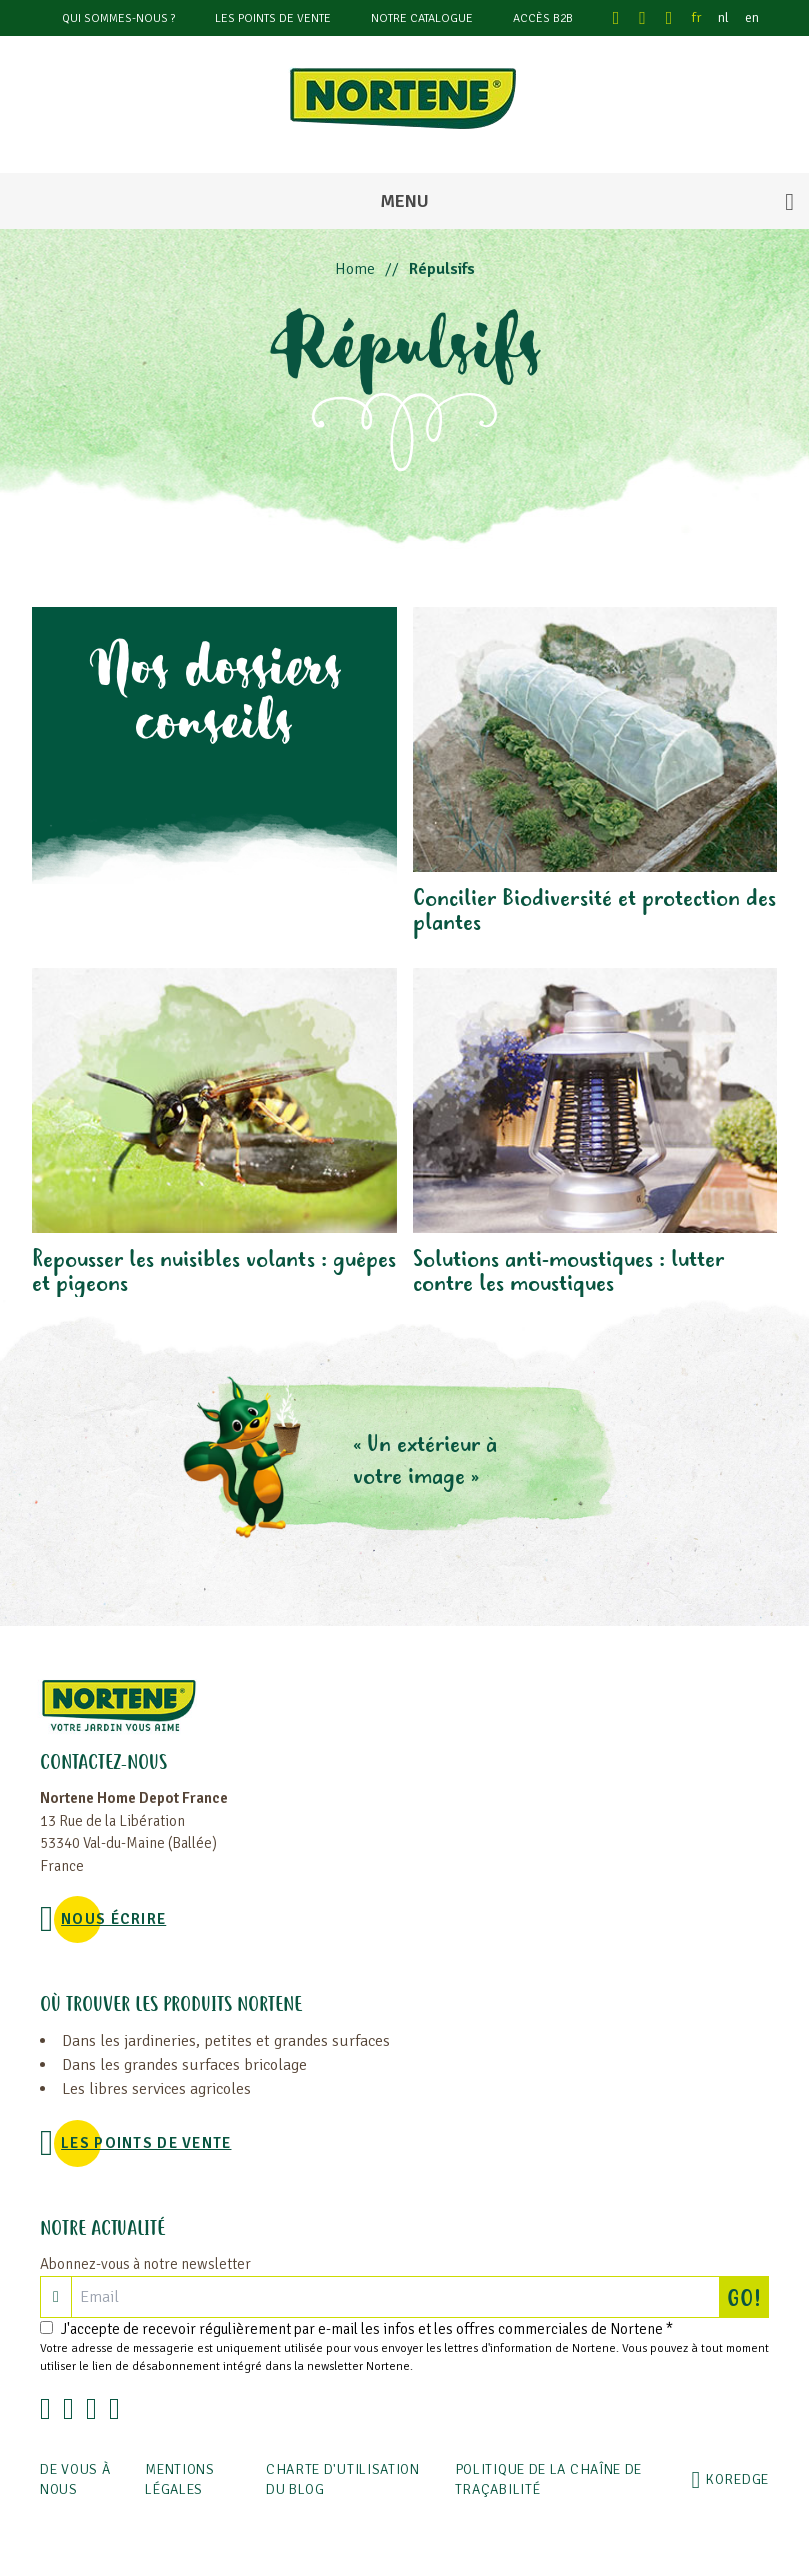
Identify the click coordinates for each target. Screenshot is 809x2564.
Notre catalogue (422, 18)
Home (355, 269)
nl (723, 17)
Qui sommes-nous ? (118, 18)
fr (697, 17)
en (752, 17)
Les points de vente (273, 18)
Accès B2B (543, 18)
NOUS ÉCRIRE (113, 1919)
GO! (748, 2297)
